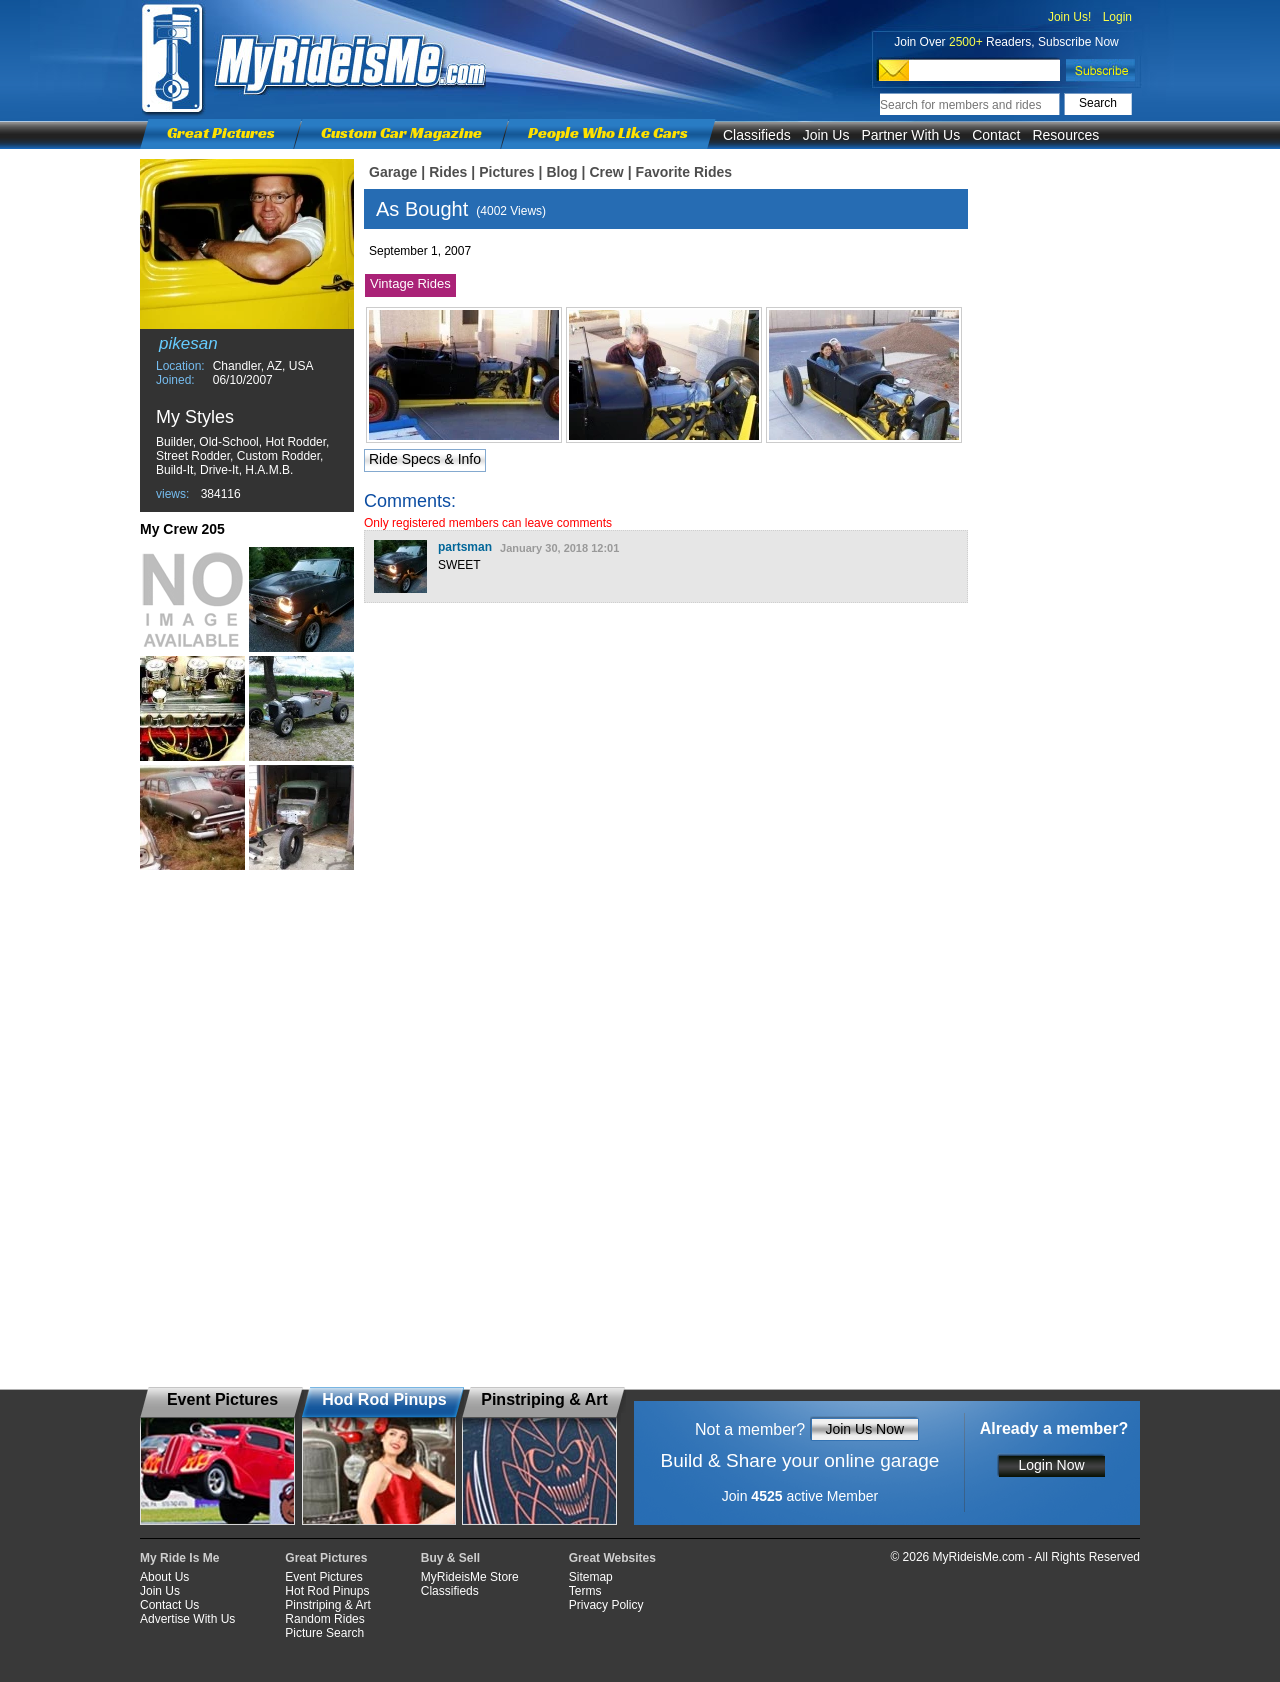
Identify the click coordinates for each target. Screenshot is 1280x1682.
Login (1117, 17)
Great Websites (612, 1558)
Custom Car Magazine (401, 132)
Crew (606, 172)
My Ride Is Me (179, 1558)
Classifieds (757, 135)
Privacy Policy (606, 1605)
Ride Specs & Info (425, 459)
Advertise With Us (187, 1619)
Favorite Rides (684, 172)
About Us (164, 1577)
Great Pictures (221, 132)
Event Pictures (323, 1577)
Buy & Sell (450, 1558)
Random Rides (324, 1619)
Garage (393, 172)
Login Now (1051, 1465)
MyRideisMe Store (470, 1577)
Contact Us (169, 1605)
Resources (1065, 135)
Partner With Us (910, 135)
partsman (465, 547)
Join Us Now (864, 1429)
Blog (561, 172)
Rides (448, 172)
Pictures (506, 172)
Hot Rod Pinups (327, 1591)
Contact (996, 135)
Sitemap (591, 1577)
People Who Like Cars (608, 132)
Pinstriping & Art (327, 1605)
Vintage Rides (410, 283)
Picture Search (324, 1633)
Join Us (826, 135)
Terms (585, 1591)
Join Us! (1069, 17)
